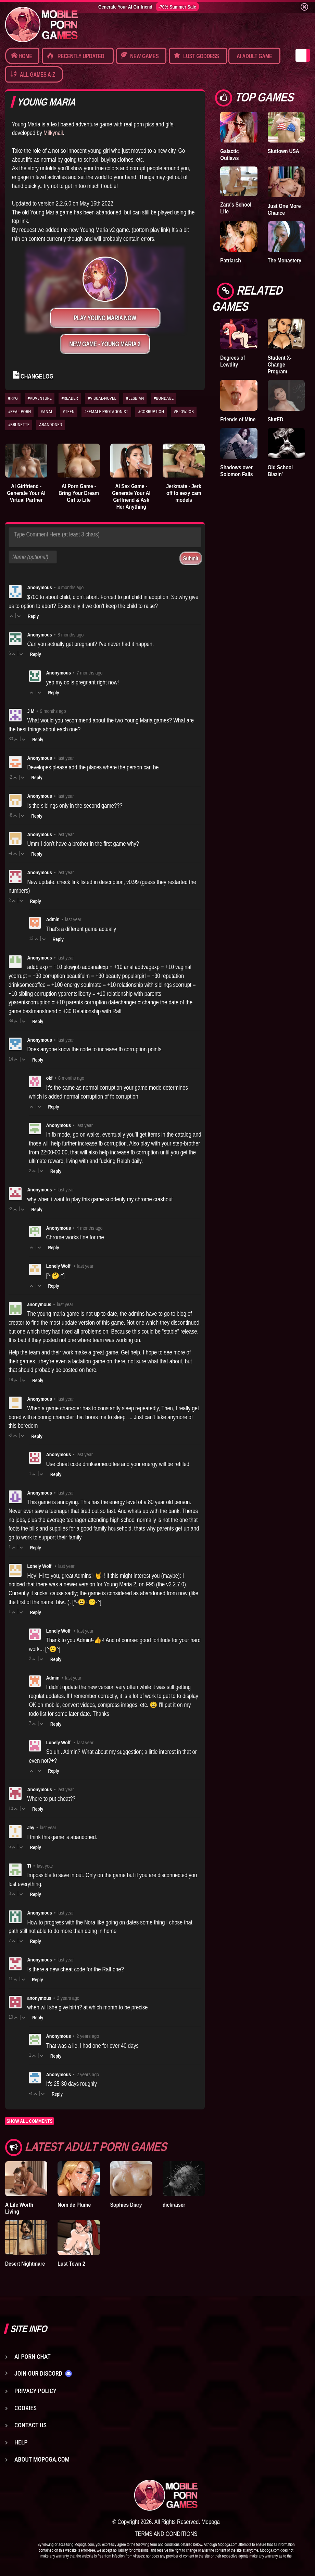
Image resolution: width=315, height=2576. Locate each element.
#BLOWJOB (184, 411)
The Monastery (284, 260)
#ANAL (46, 411)
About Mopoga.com (42, 2459)
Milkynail (53, 132)
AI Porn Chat (32, 2356)
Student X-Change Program (280, 364)
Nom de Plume (74, 2204)
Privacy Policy (35, 2390)
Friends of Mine (237, 419)
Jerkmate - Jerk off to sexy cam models (183, 493)
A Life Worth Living (19, 2208)
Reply (33, 616)
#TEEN (69, 411)
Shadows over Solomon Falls (236, 471)
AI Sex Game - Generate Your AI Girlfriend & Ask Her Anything (131, 496)
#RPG (13, 398)
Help (21, 2442)
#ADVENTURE (39, 398)
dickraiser (174, 2204)
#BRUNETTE (18, 424)
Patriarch (230, 260)
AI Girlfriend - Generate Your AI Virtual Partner (26, 493)
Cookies (25, 2408)
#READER (69, 398)
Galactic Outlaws (229, 154)
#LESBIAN (135, 398)
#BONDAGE (163, 398)
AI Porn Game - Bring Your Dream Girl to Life (79, 493)
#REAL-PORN (19, 411)
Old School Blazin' (280, 471)
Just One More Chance (284, 209)
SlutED (276, 419)
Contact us (30, 2425)
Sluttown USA (283, 151)
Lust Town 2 (71, 2263)
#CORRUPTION (151, 411)
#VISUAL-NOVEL (102, 398)
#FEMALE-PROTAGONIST (106, 411)
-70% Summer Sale (177, 7)
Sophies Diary (126, 2204)
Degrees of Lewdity (232, 361)
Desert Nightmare (25, 2263)
